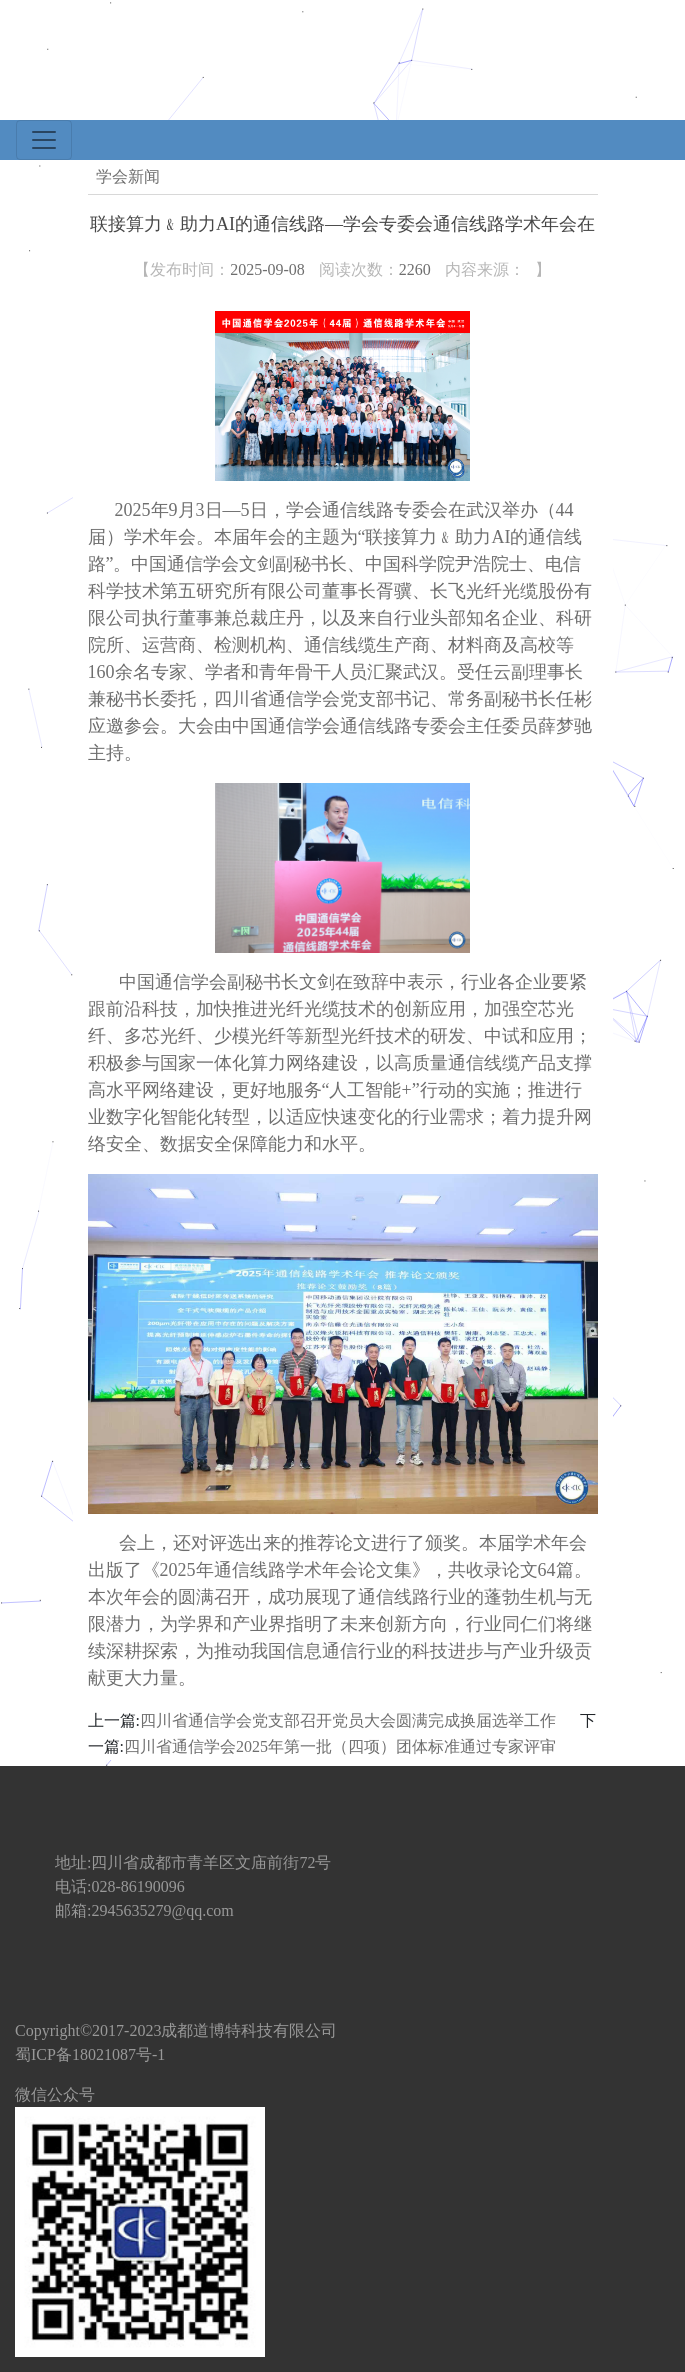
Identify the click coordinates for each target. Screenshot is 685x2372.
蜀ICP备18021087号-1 (90, 2054)
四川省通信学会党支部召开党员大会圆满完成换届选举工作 (348, 1720)
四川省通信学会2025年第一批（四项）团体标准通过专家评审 (340, 1746)
